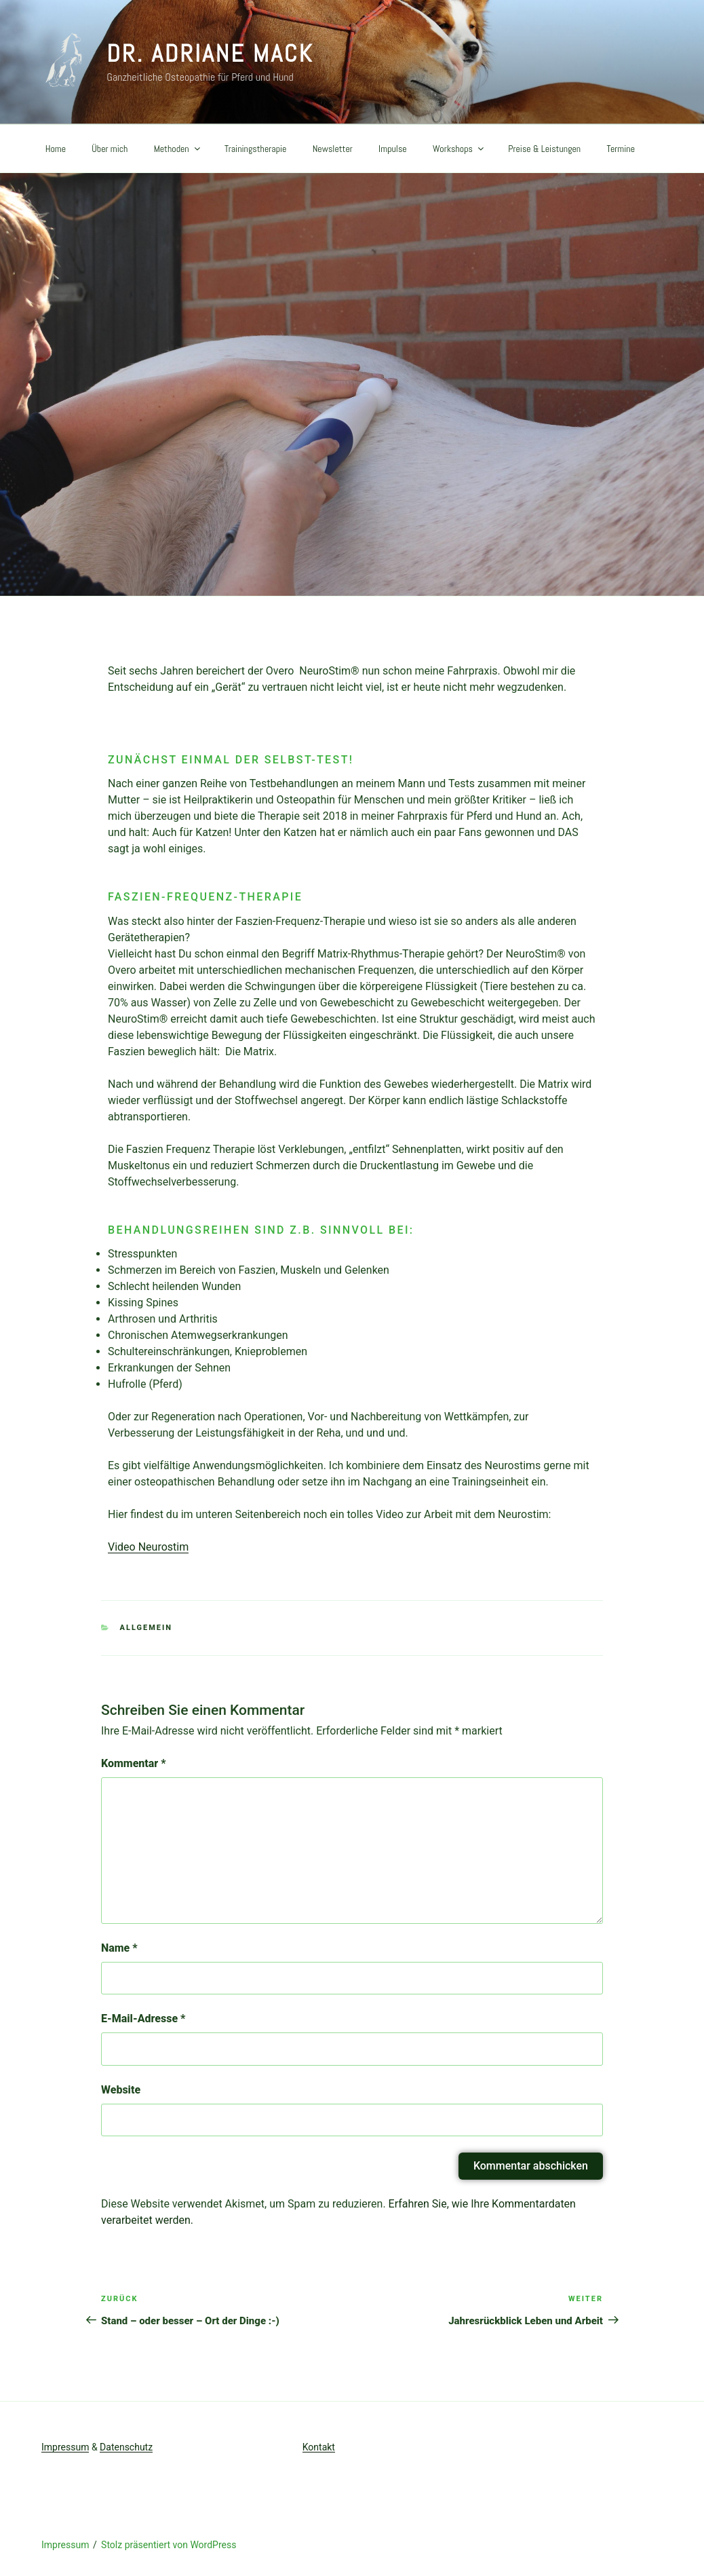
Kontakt (318, 2447)
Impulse (392, 149)
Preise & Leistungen (544, 149)
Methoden (178, 149)
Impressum (65, 2447)
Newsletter (333, 149)
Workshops (459, 149)
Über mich (110, 149)
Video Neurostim (148, 1546)
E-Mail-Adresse (143, 2018)
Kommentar (133, 1763)
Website (120, 2089)
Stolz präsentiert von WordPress (168, 2544)
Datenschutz (126, 2447)
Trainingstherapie (255, 149)
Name (119, 1948)
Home (55, 149)
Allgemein (146, 1627)
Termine (620, 149)
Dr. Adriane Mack (209, 53)
